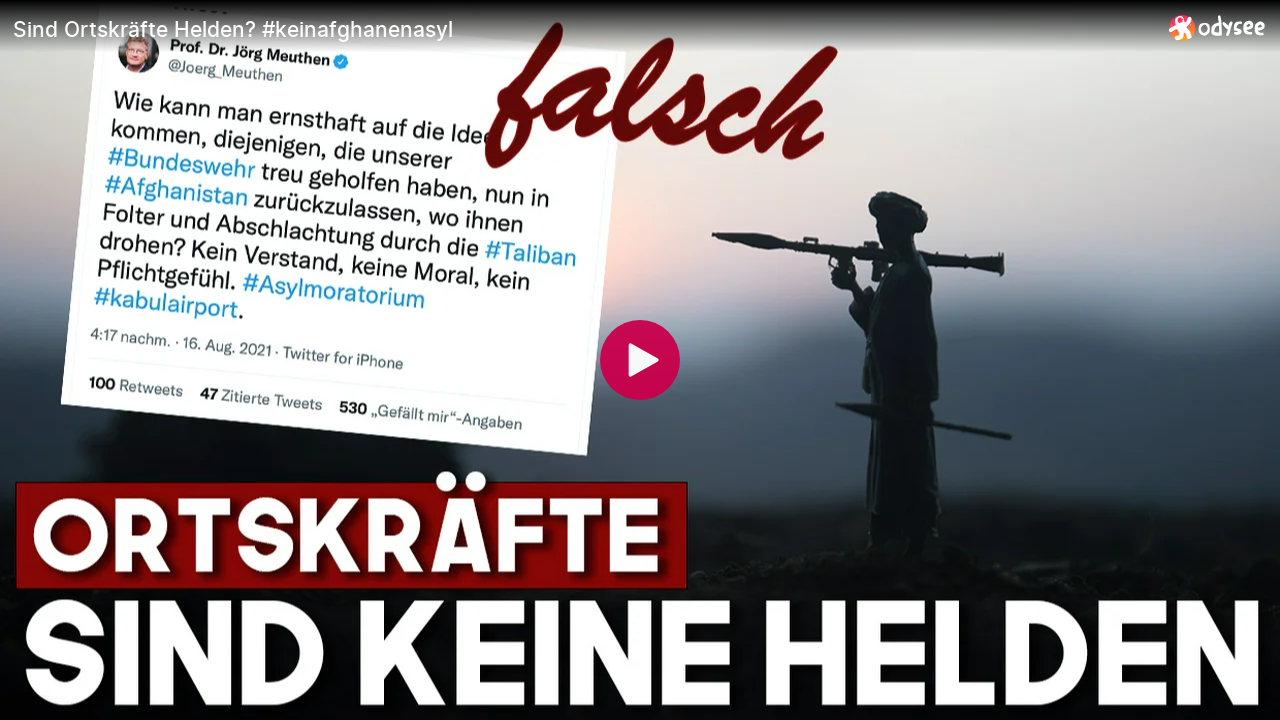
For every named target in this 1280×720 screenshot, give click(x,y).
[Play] (640, 360)
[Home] (1217, 27)
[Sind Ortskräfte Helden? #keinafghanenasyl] (583, 29)
